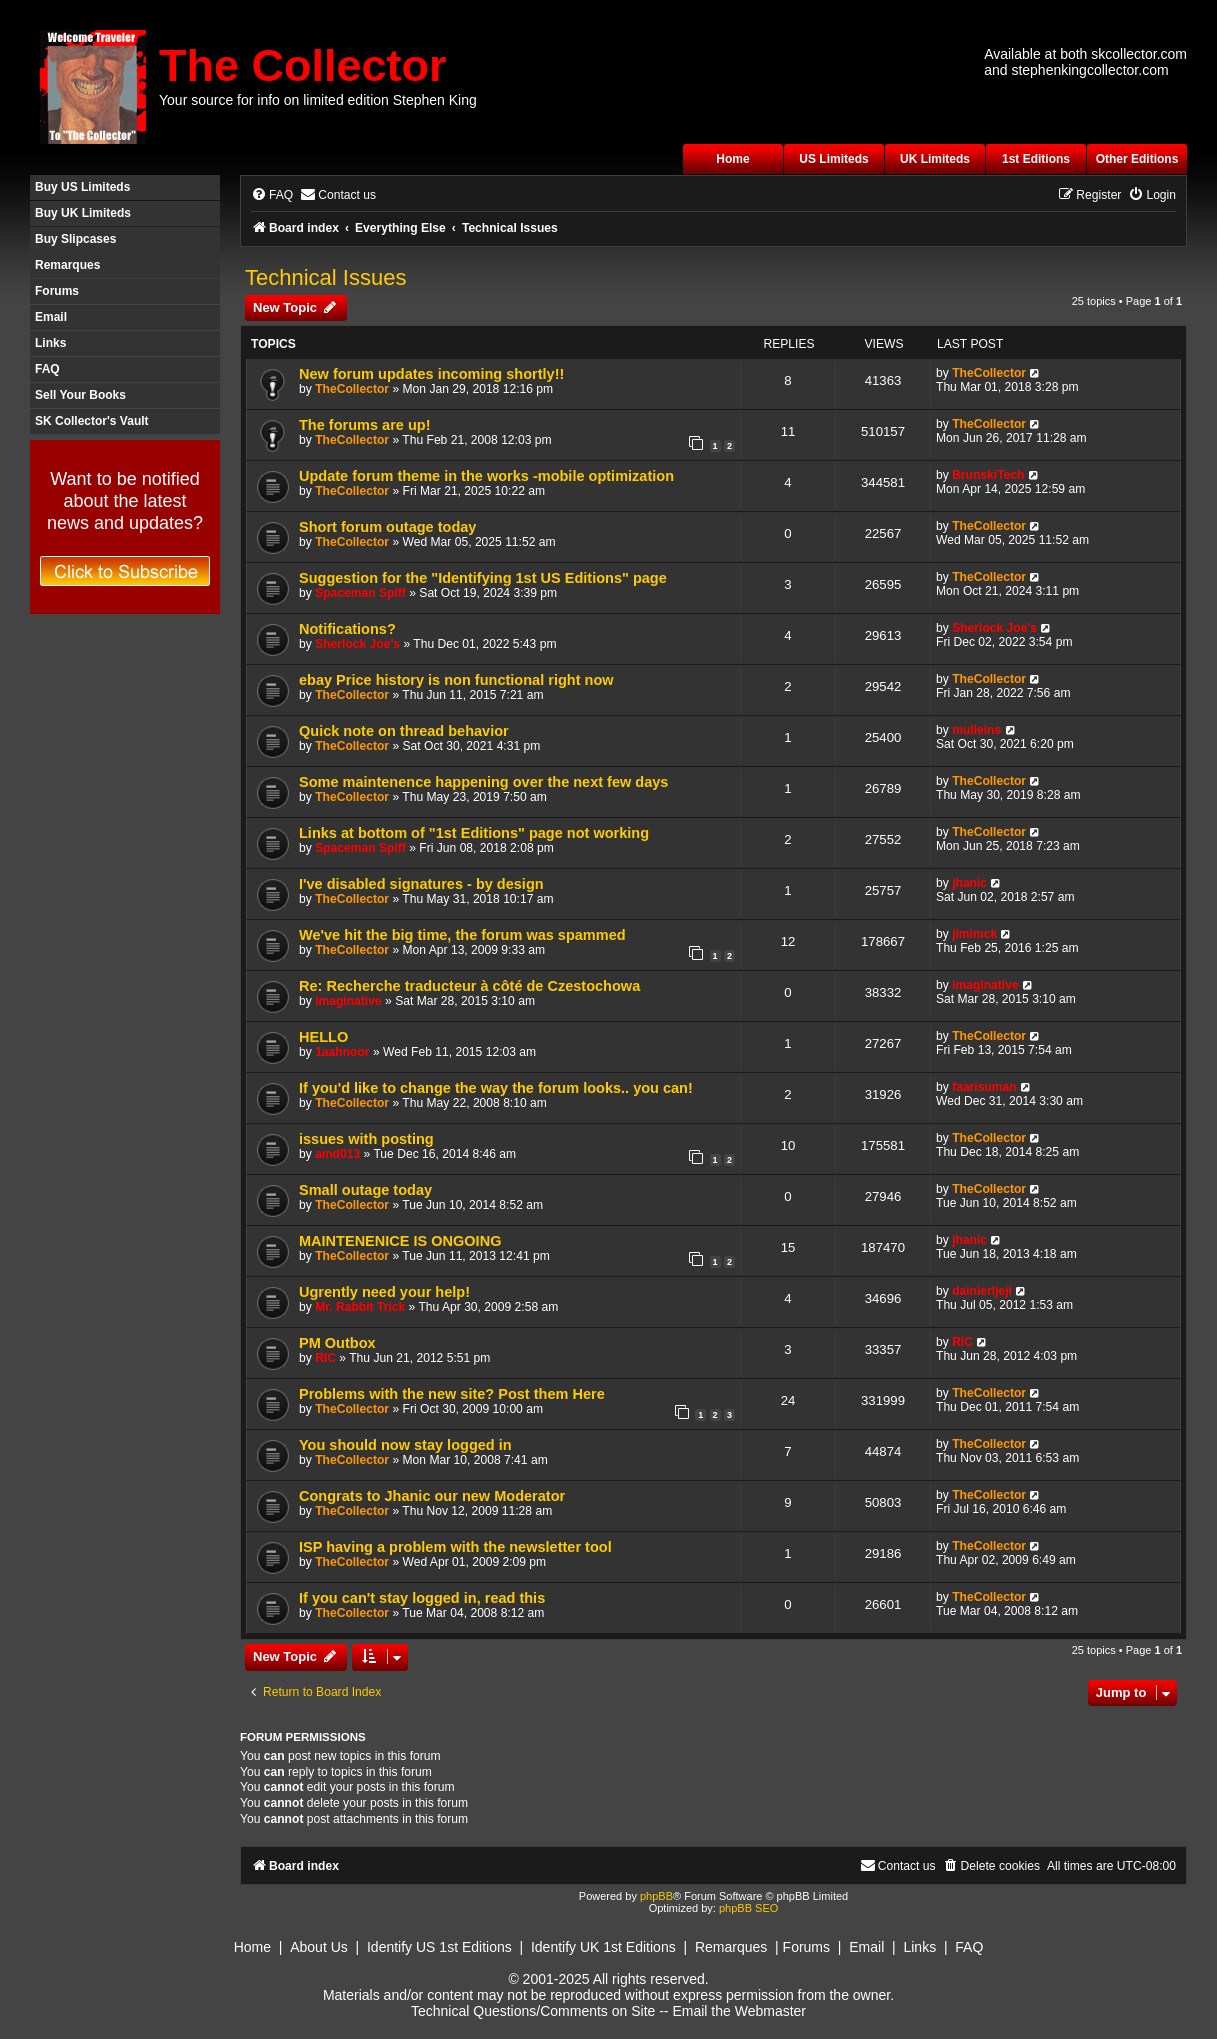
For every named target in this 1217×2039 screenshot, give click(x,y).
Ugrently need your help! (384, 1292)
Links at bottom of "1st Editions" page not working (474, 833)
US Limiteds (833, 159)
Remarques (67, 265)
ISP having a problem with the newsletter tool (455, 1547)
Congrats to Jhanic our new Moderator (432, 1496)
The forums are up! (364, 425)
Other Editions (1137, 159)
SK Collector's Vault (92, 421)
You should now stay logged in (405, 1445)
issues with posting (366, 1139)
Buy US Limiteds (82, 187)
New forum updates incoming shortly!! (431, 374)
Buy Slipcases (75, 239)
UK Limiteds (935, 159)
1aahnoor (342, 1052)
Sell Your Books (80, 395)
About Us (319, 1947)
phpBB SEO (748, 1908)
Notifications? (347, 629)
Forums (57, 291)
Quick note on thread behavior (404, 731)
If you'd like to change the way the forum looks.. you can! (496, 1088)
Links (50, 343)
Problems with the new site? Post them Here (452, 1394)
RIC (325, 1358)
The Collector (303, 65)
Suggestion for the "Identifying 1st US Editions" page (483, 578)
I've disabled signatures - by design (421, 884)
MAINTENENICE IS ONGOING (400, 1241)
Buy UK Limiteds (83, 213)
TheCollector (352, 389)
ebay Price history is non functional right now (456, 680)
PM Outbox (337, 1343)
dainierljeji (982, 1291)
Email (51, 317)
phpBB (656, 1896)
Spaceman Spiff (360, 593)
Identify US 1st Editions (439, 1947)
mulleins (976, 730)
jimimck (974, 934)
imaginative (348, 1001)
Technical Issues (325, 277)
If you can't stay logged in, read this (422, 1598)
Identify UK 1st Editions (603, 1947)
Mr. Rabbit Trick (360, 1307)
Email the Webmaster (739, 2011)
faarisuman (984, 1087)
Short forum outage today (387, 527)
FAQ (47, 369)
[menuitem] (272, 195)
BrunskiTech (988, 475)
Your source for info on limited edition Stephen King (318, 100)
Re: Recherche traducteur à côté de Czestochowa (469, 986)
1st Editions (1036, 159)
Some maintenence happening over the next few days (483, 782)
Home (732, 159)
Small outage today (365, 1190)
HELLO (323, 1037)
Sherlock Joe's (357, 644)
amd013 (337, 1154)
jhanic (969, 883)
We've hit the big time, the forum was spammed (462, 935)
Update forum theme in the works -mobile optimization (486, 476)
